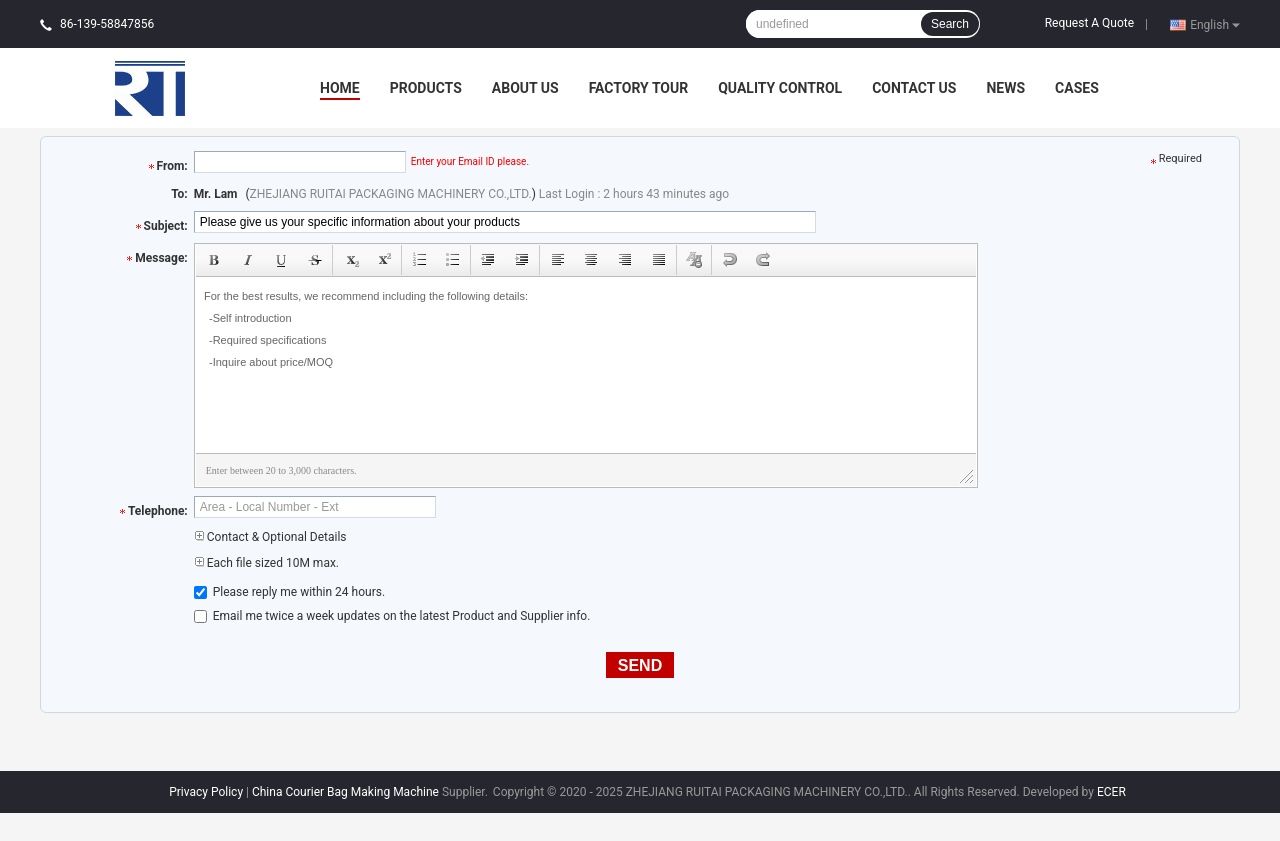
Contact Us (914, 88)
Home (340, 88)
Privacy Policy (206, 792)
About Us (525, 88)
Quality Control (780, 88)
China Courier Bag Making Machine (345, 792)
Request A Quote (1089, 23)
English (1215, 24)
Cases (1077, 88)
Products (426, 88)
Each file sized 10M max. (266, 563)
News (1005, 88)
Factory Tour (639, 88)
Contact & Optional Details (270, 537)
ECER (1111, 792)
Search (950, 24)
